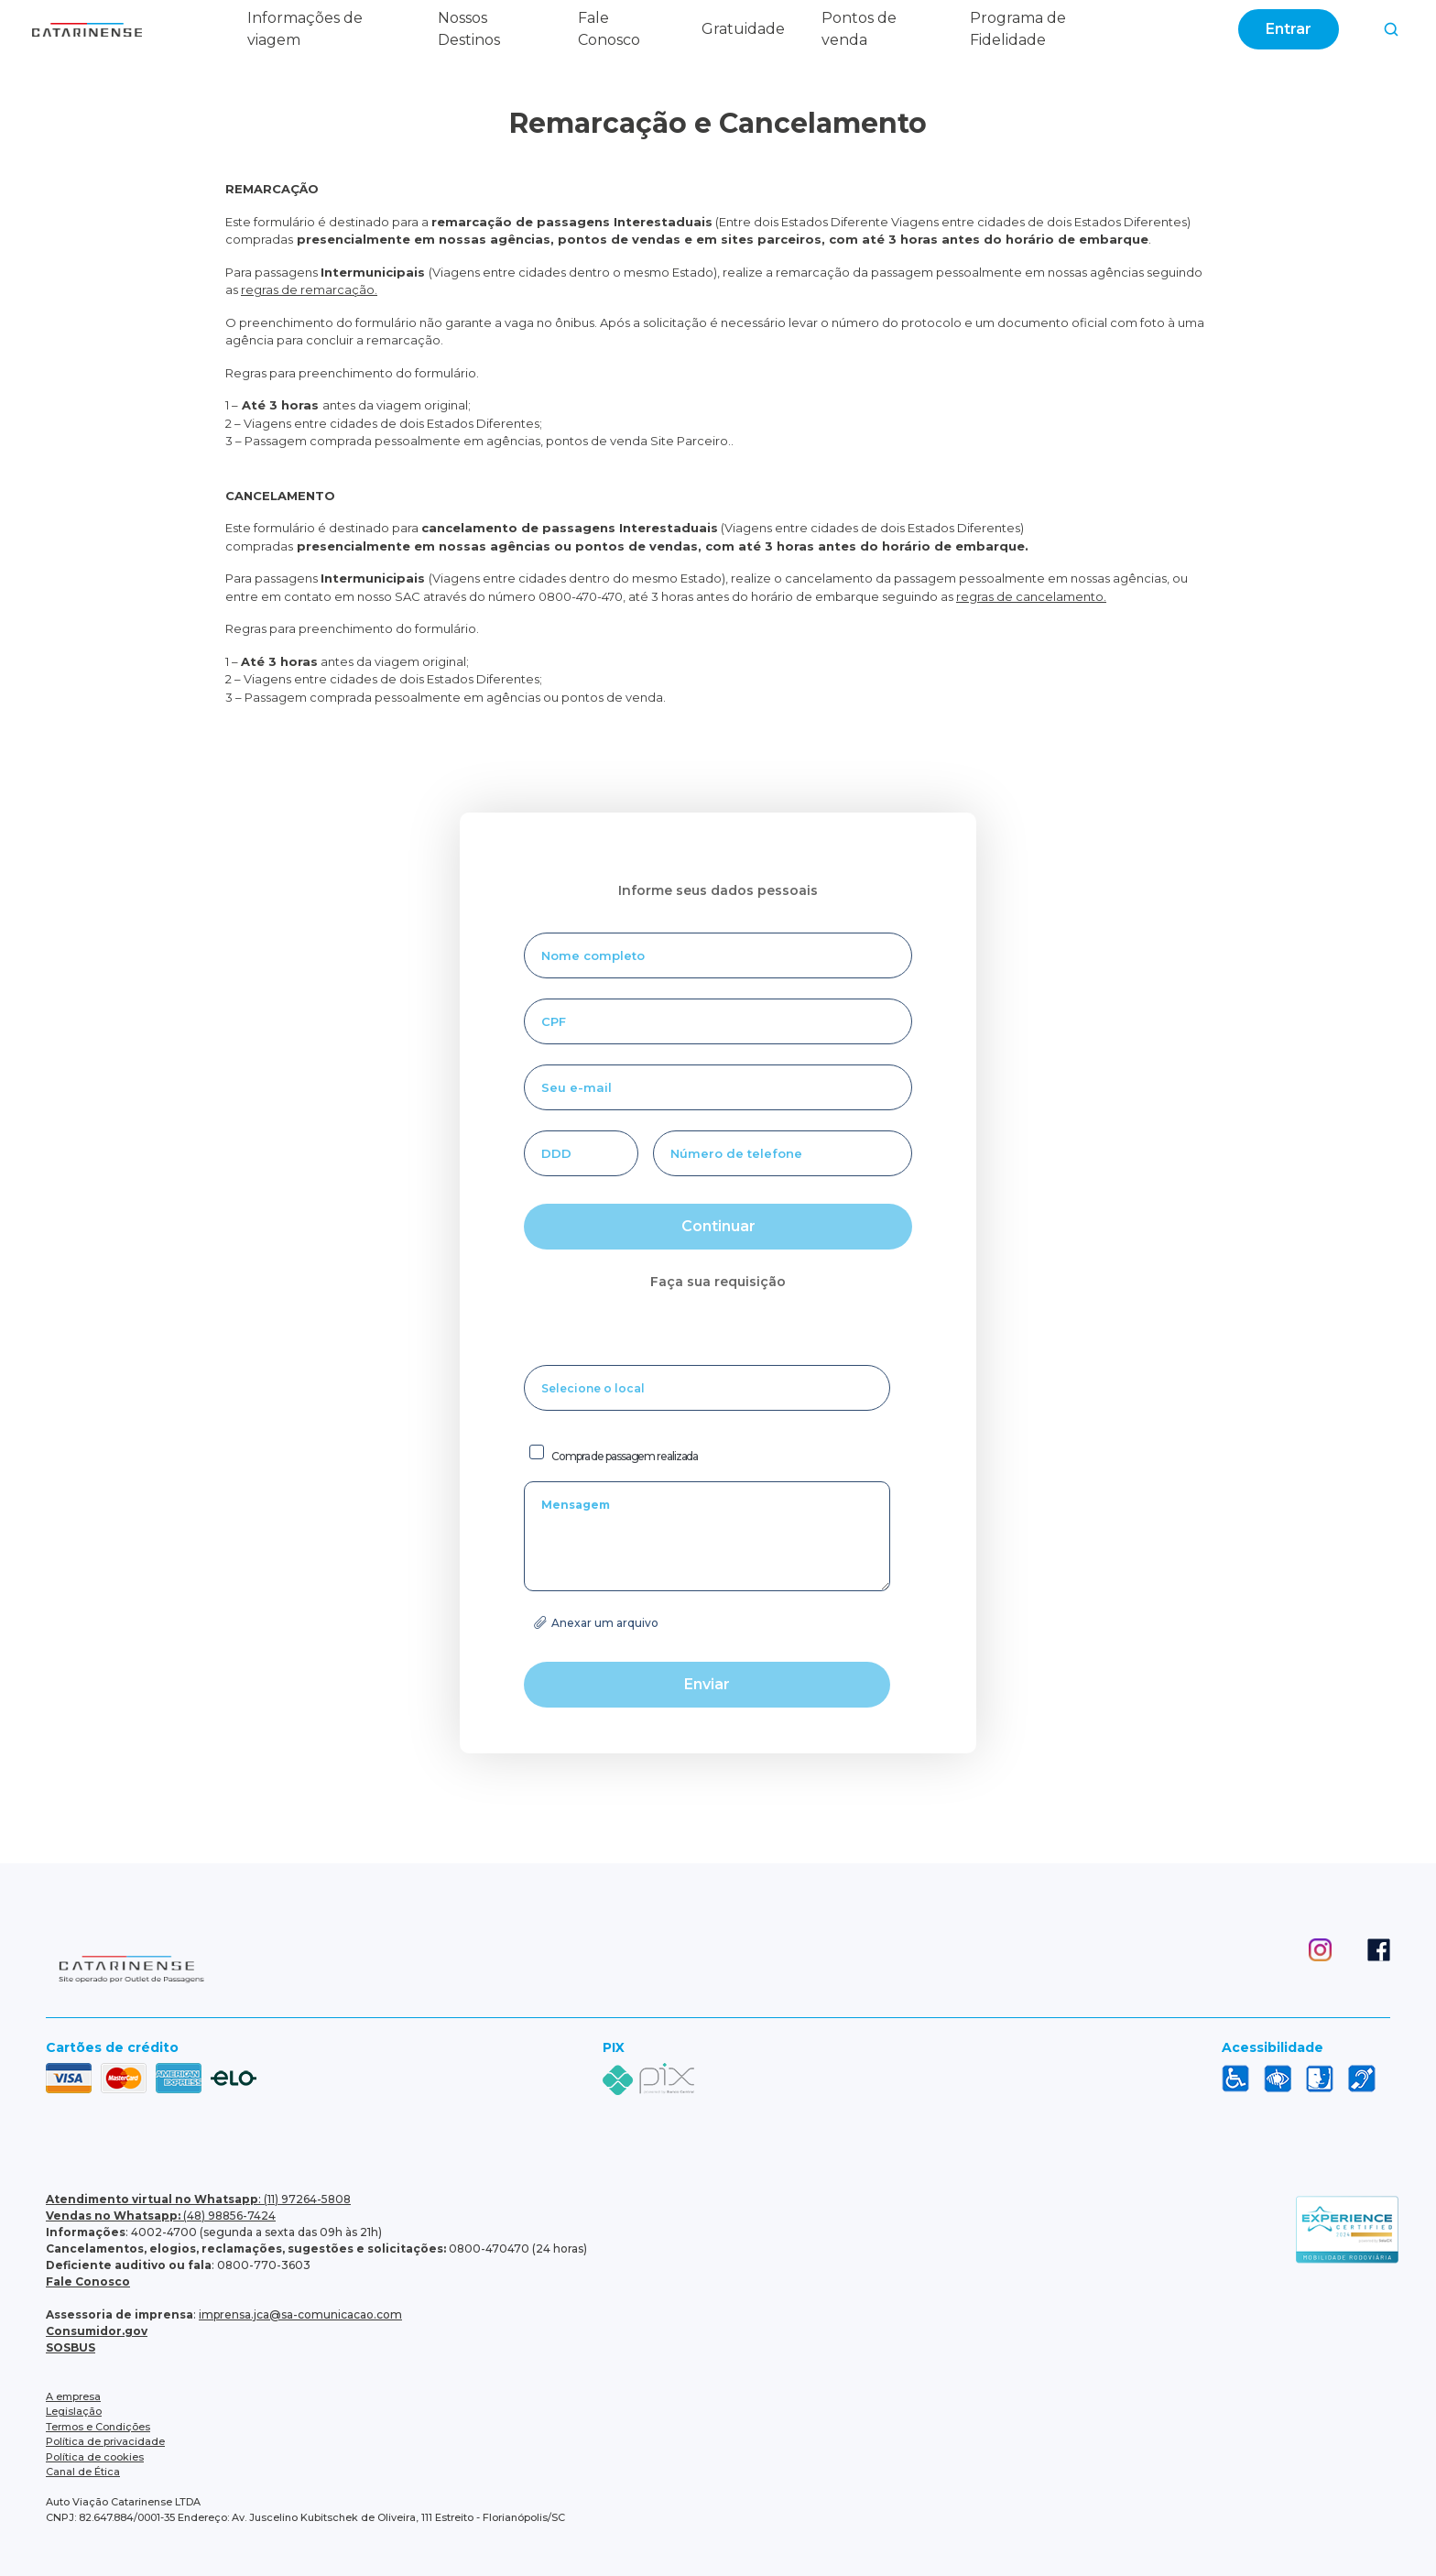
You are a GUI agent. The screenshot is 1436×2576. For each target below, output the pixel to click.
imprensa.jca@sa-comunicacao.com (300, 2314)
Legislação (74, 2411)
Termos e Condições (98, 2426)
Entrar (1288, 29)
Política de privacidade (105, 2441)
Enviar (707, 1684)
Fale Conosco (88, 2281)
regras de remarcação (308, 289)
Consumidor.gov (96, 2331)
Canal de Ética (83, 2471)
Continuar (718, 1226)
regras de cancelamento (1030, 596)
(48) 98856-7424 (161, 2215)
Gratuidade (743, 29)
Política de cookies (95, 2456)
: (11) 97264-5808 (198, 2199)
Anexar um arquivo (604, 1623)
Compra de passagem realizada (624, 1456)
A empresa (73, 2396)
